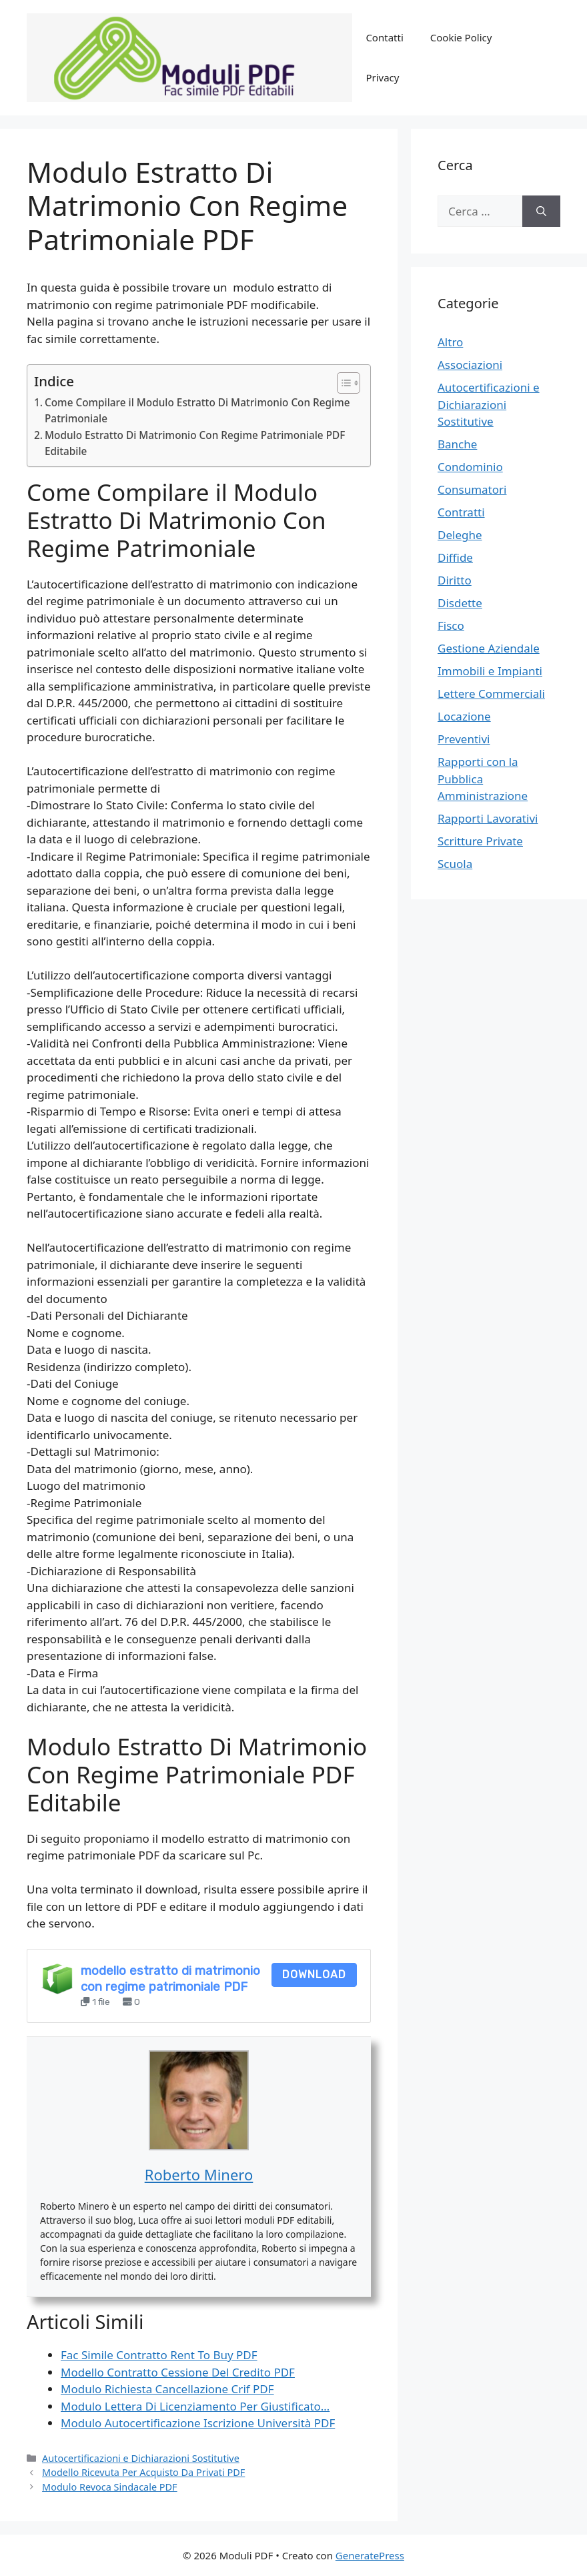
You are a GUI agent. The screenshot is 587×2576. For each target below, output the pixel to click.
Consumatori (472, 489)
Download (314, 1974)
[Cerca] (541, 211)
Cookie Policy (461, 37)
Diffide (455, 557)
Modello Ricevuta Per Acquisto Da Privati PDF (143, 2472)
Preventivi (464, 739)
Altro (450, 342)
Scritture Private (480, 841)
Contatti (384, 37)
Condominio (470, 466)
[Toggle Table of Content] (342, 383)
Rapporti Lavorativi (488, 818)
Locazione (464, 716)
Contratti (461, 512)
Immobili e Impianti (490, 671)
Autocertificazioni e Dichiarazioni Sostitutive (140, 2458)
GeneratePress (370, 2555)
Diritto (455, 580)
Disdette (460, 602)
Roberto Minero (199, 2174)
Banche (457, 444)
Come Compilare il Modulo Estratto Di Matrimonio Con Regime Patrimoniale (197, 411)
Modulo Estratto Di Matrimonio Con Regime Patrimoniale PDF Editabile (195, 443)
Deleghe (460, 534)
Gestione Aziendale (489, 648)
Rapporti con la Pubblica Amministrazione (483, 778)
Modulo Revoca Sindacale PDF (109, 2487)
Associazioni (470, 364)
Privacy (382, 77)
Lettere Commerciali (491, 693)
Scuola (455, 863)
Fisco (451, 625)
